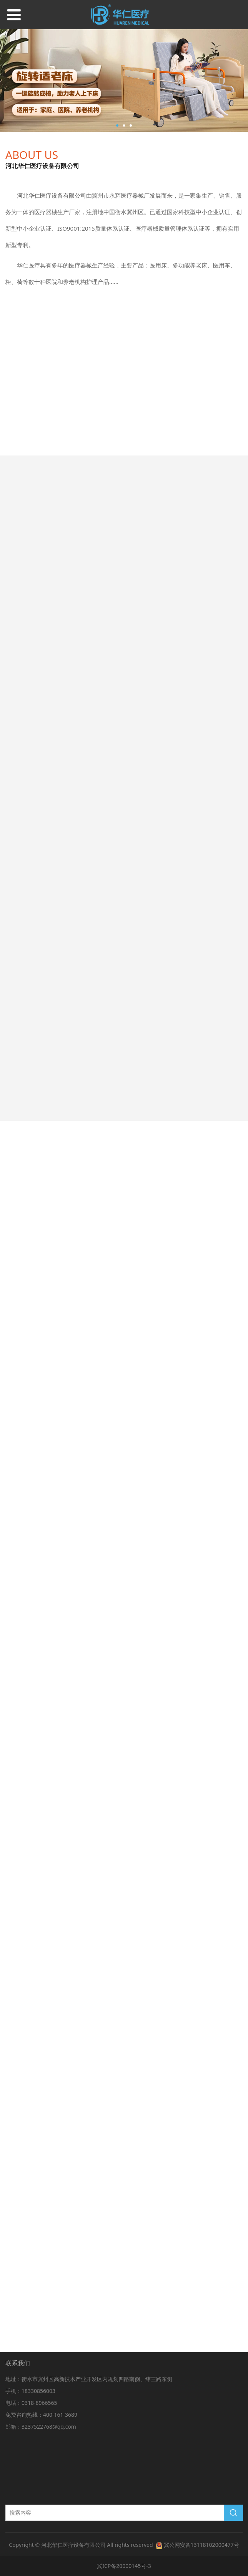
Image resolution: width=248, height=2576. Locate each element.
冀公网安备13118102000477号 (201, 2544)
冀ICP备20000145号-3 (124, 2565)
